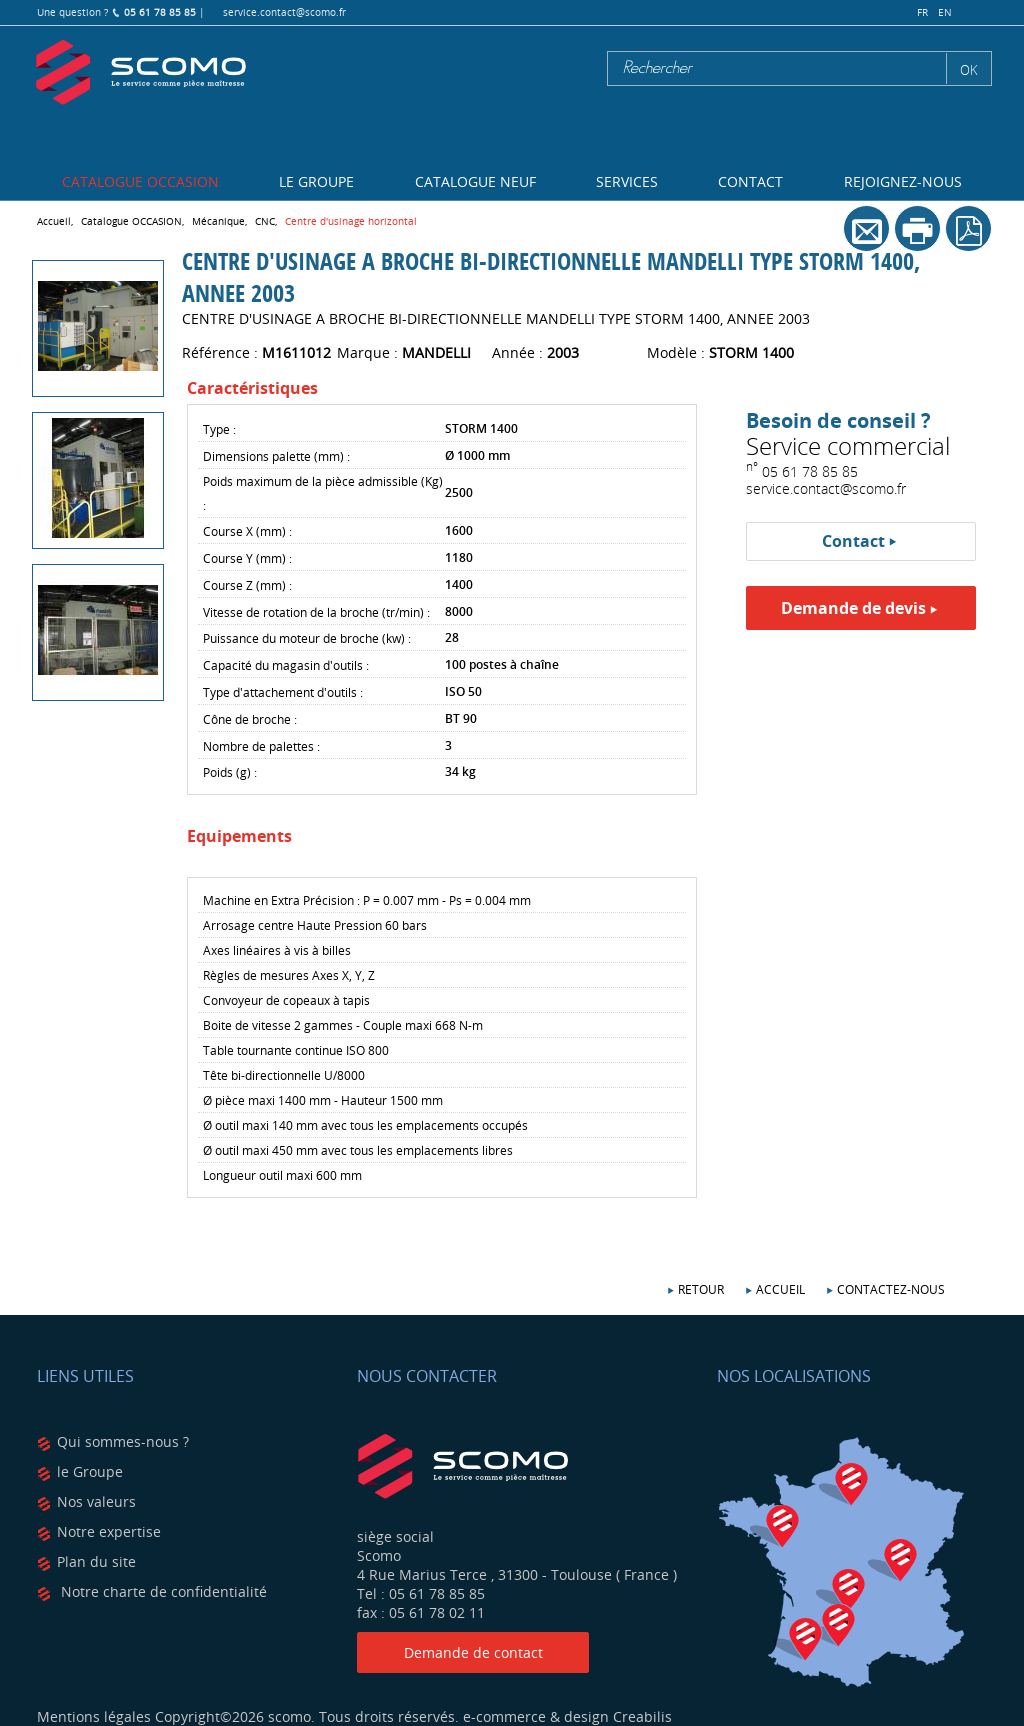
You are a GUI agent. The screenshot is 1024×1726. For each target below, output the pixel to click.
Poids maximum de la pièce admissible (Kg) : (323, 493)
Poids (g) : (230, 772)
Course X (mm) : (247, 531)
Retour (701, 1289)
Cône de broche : (250, 719)
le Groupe (90, 1471)
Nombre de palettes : (261, 746)
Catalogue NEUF (475, 181)
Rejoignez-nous (903, 181)
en (945, 12)
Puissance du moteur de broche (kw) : (307, 638)
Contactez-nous (891, 1289)
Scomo (141, 73)
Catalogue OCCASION (140, 181)
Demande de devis (853, 608)
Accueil (780, 1289)
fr (922, 12)
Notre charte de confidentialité (162, 1591)
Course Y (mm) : (247, 558)
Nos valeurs (96, 1501)
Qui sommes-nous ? (123, 1441)
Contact (750, 181)
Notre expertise (109, 1531)
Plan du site (96, 1561)
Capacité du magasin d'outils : (286, 665)
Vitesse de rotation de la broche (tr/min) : (316, 612)
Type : (219, 429)
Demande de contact (473, 1652)
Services (627, 181)
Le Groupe (316, 181)
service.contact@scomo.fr (284, 12)
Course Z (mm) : (247, 585)
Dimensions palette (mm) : (276, 456)
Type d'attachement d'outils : (283, 692)
